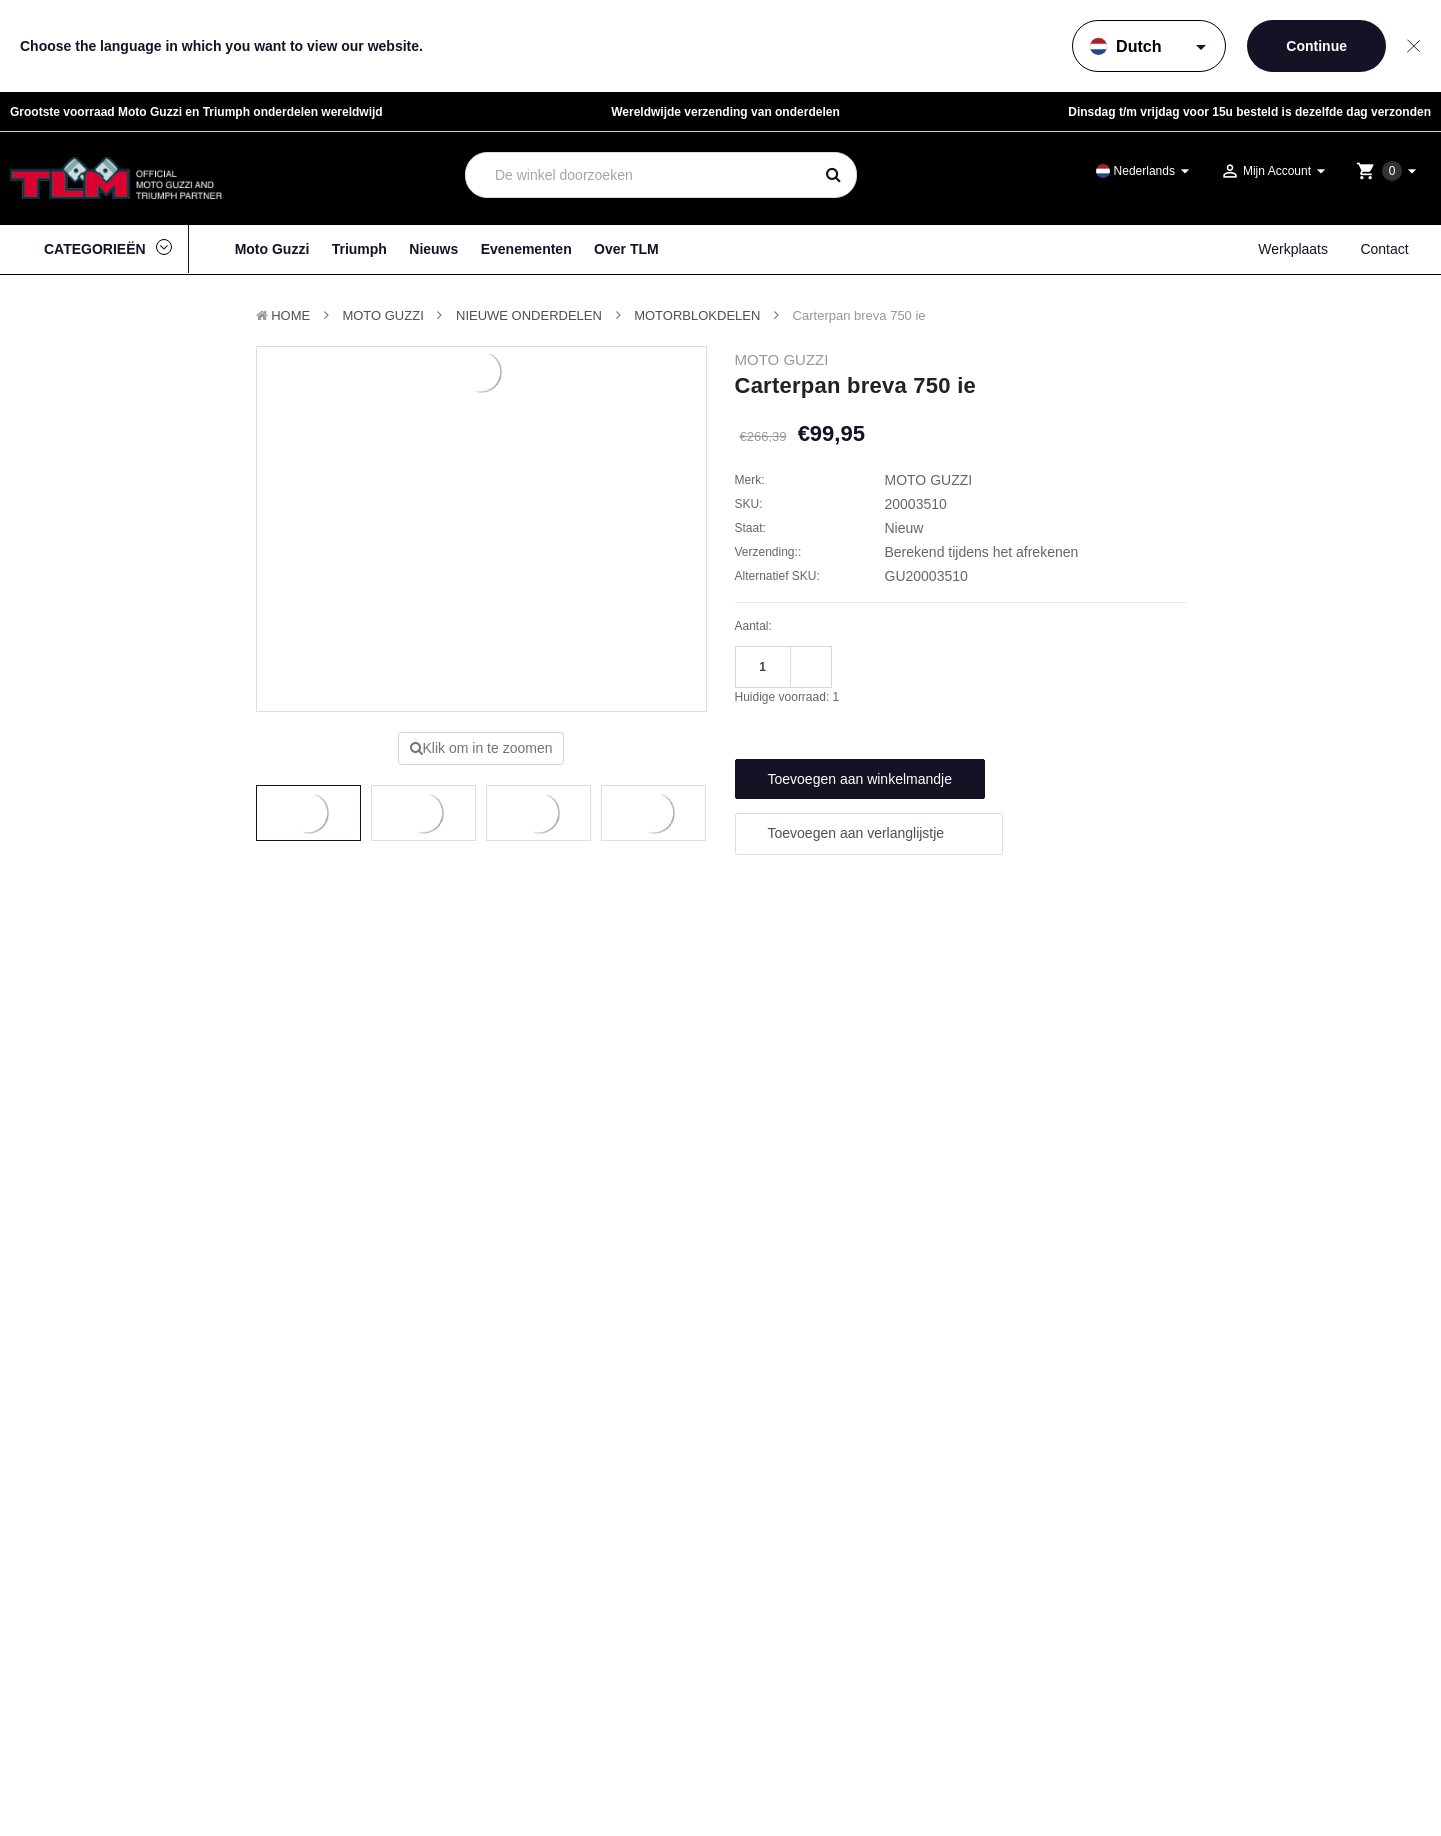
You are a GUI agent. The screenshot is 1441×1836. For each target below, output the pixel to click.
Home (290, 315)
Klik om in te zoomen (481, 748)
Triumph (359, 249)
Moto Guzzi (272, 249)
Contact (1384, 249)
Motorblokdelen (697, 315)
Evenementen (526, 249)
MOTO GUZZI (382, 315)
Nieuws (433, 249)
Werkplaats (1293, 249)
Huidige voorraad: (787, 697)
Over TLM (626, 249)
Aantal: (753, 626)
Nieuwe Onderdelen (529, 315)
